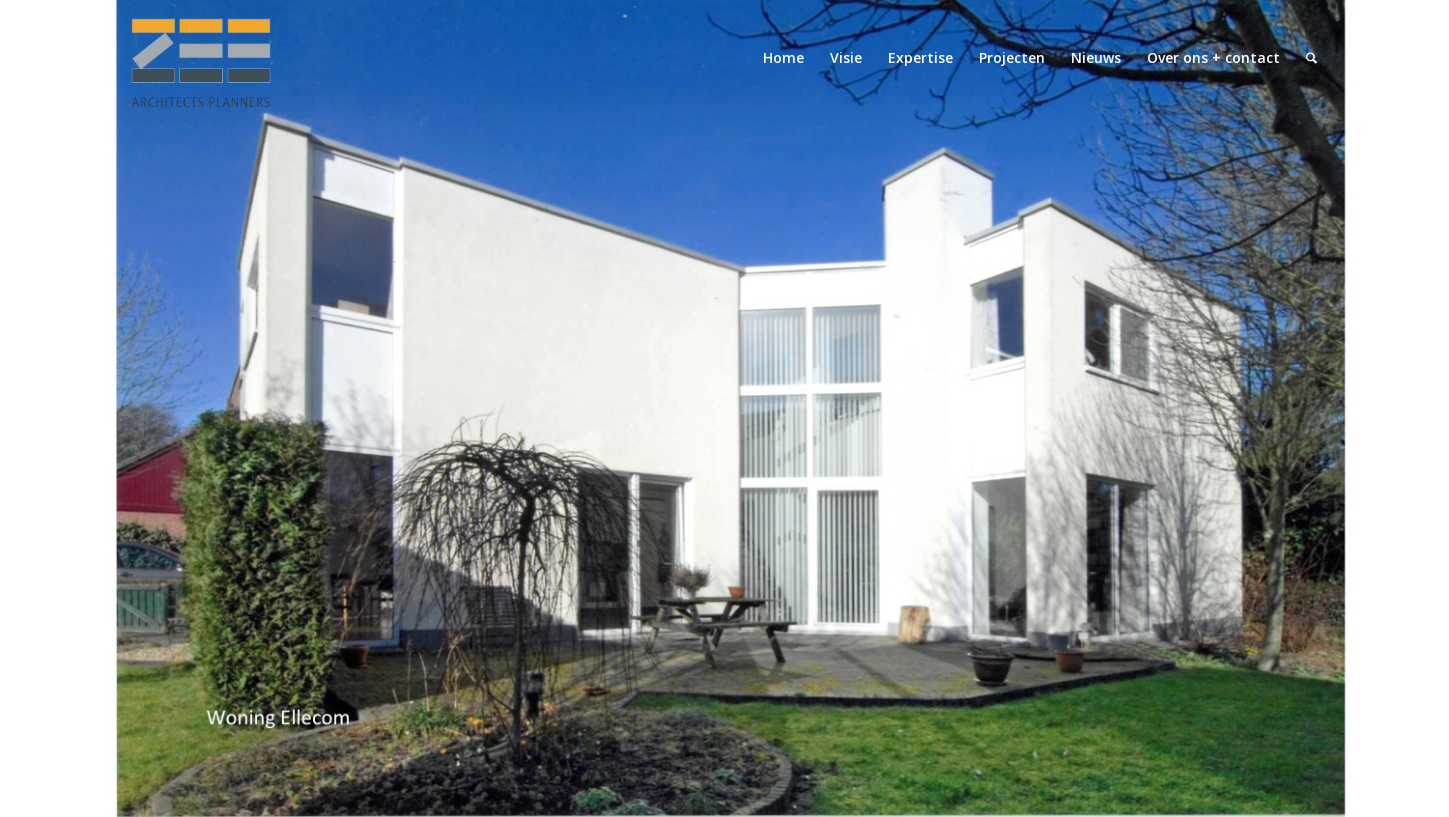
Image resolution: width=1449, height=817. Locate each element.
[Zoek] (1311, 58)
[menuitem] (783, 58)
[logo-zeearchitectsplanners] (200, 58)
